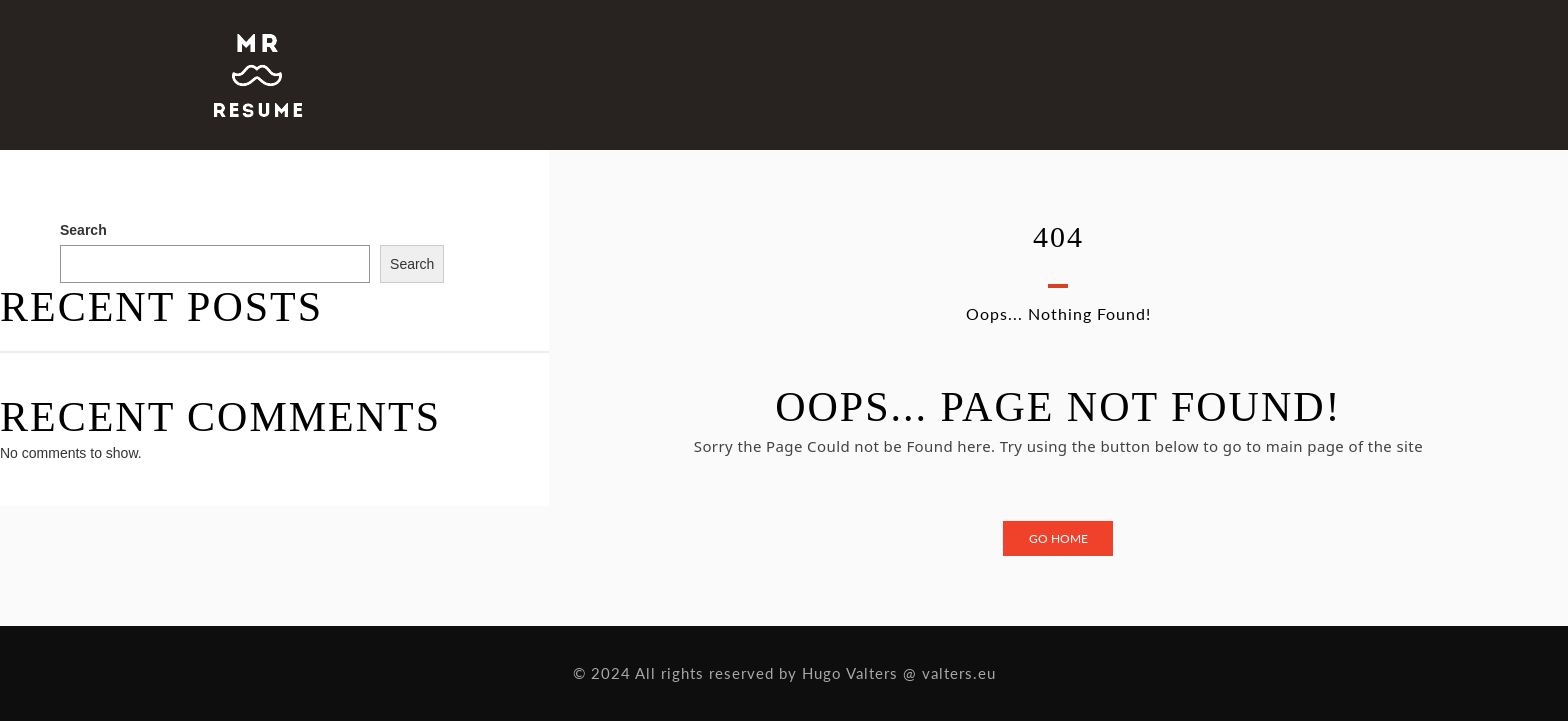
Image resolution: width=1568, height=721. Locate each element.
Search (83, 230)
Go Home (1058, 538)
